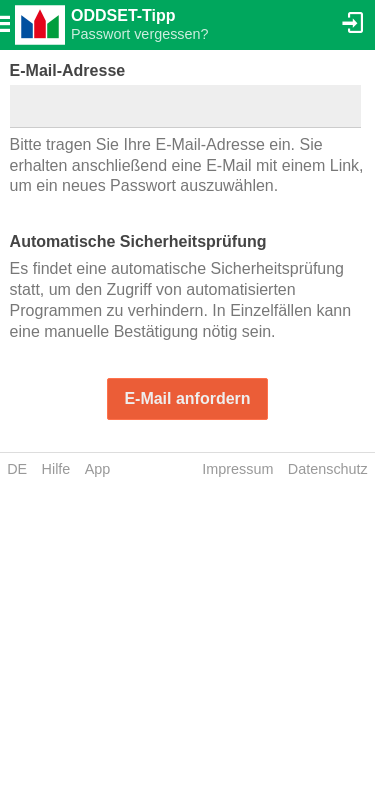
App (98, 469)
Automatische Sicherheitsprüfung (138, 241)
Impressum (237, 469)
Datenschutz (328, 469)
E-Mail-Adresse (68, 70)
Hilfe (56, 469)
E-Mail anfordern (187, 398)
